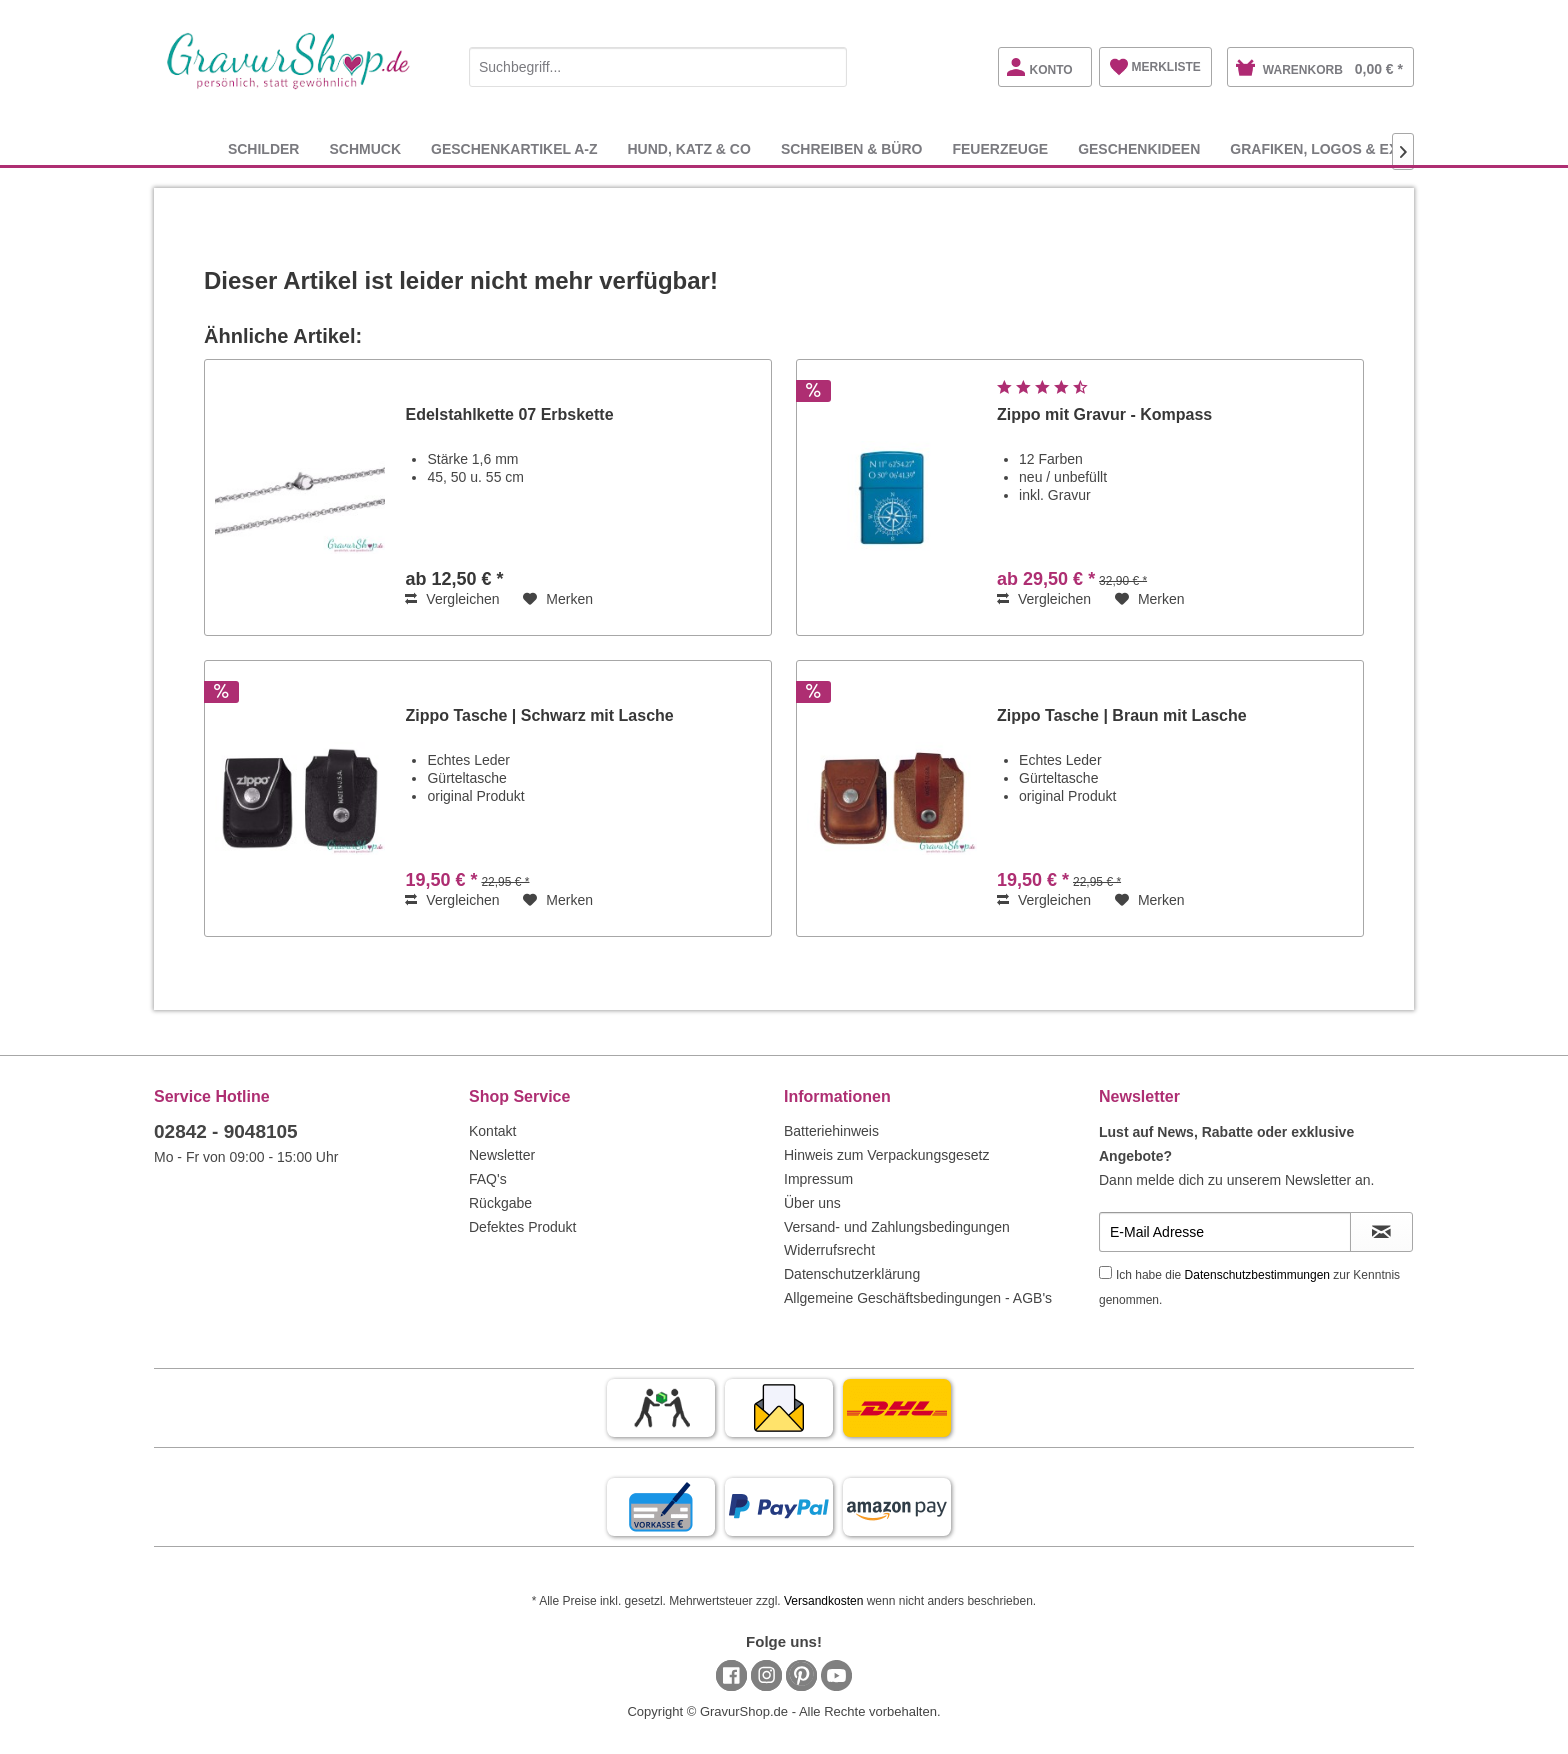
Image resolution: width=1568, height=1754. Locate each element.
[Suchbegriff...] (658, 67)
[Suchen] (827, 67)
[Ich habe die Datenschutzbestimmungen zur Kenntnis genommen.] (1105, 1272)
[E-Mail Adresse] (1225, 1232)
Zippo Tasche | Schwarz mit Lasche (539, 715)
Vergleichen (452, 599)
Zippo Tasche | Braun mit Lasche (1122, 715)
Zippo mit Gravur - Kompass (1104, 414)
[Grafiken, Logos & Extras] (1333, 148)
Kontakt (492, 1131)
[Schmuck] (365, 148)
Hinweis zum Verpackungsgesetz (886, 1155)
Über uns (812, 1203)
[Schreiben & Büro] (852, 148)
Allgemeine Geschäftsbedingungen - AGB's (918, 1298)
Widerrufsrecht (829, 1250)
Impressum (818, 1179)
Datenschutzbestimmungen (1257, 1275)
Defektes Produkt (522, 1227)
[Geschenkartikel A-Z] (514, 148)
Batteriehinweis (831, 1131)
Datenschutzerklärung (852, 1274)
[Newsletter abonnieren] (1381, 1232)
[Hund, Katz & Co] (688, 148)
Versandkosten (823, 1601)
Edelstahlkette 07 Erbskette (509, 414)
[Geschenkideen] (1139, 148)
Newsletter (502, 1155)
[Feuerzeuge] (1000, 148)
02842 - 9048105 (226, 1131)
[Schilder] (264, 148)
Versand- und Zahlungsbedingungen (897, 1227)
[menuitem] (658, 63)
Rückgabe (500, 1203)
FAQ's (488, 1179)
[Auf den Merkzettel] (558, 599)
